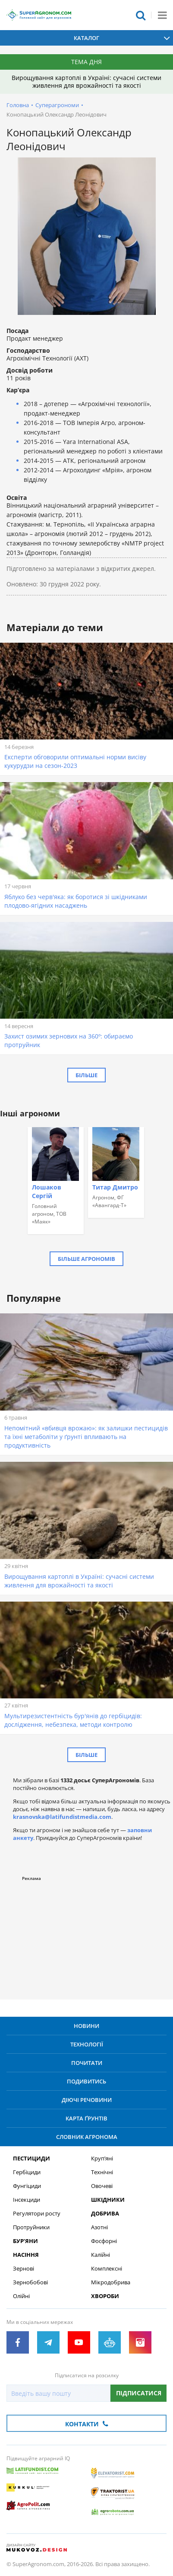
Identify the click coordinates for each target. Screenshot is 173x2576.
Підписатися (138, 2393)
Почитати (86, 2063)
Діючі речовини (87, 2100)
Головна (17, 105)
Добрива (105, 2213)
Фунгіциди (27, 2186)
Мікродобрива (110, 2282)
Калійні (100, 2255)
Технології (86, 2044)
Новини (86, 2026)
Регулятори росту (36, 2213)
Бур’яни (25, 2241)
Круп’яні (102, 2158)
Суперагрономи (57, 105)
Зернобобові (30, 2282)
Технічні (102, 2172)
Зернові (23, 2268)
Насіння (26, 2255)
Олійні (21, 2296)
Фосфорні (104, 2241)
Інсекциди (26, 2199)
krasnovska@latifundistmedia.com (62, 1817)
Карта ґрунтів (86, 2118)
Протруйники (31, 2227)
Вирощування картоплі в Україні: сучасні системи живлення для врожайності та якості (86, 81)
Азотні (99, 2227)
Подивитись (86, 2081)
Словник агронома (86, 2137)
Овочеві (102, 2186)
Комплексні (106, 2268)
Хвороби (105, 2296)
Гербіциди (27, 2172)
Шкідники (108, 2199)
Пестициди (31, 2158)
